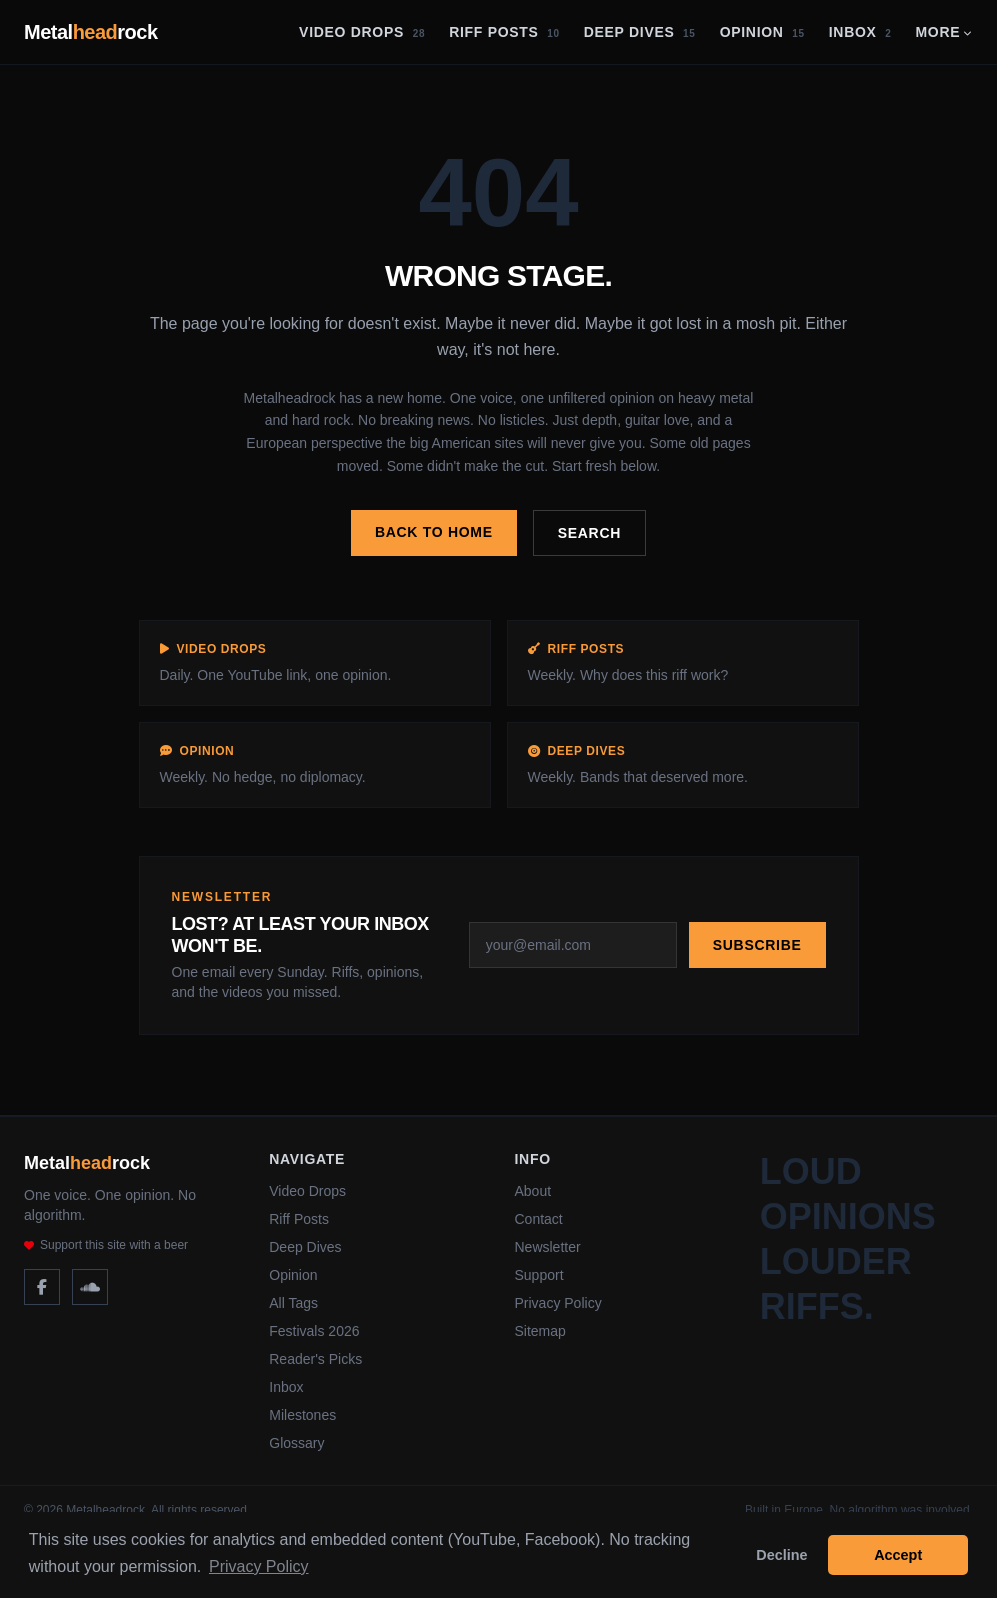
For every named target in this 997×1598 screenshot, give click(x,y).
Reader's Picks (315, 1359)
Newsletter (548, 1247)
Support (539, 1275)
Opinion (762, 32)
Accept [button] (898, 1555)
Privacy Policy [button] (259, 1566)
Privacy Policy (558, 1303)
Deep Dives (640, 32)
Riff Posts (504, 32)
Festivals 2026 (314, 1331)
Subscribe (757, 945)
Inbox (860, 32)
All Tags (293, 1303)
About (533, 1191)
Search (589, 533)
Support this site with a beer (106, 1245)
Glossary (296, 1443)
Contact (539, 1219)
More (944, 32)
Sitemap (540, 1331)
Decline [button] (781, 1555)
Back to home (434, 532)
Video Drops (362, 32)
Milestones (302, 1415)
